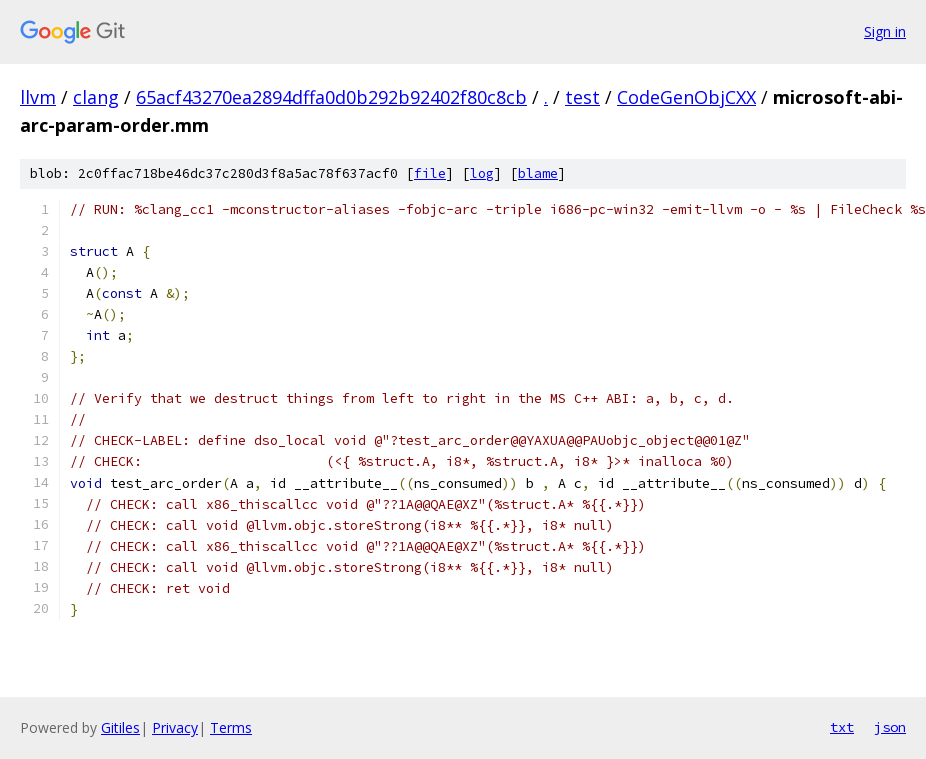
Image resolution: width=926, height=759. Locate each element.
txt (842, 727)
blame (538, 173)
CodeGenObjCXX (686, 97)
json (890, 727)
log (482, 173)
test (582, 97)
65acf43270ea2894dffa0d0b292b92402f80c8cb (331, 97)
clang (96, 97)
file (430, 173)
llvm (38, 97)
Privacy (175, 727)
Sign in (885, 31)
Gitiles (120, 727)
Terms (231, 727)
